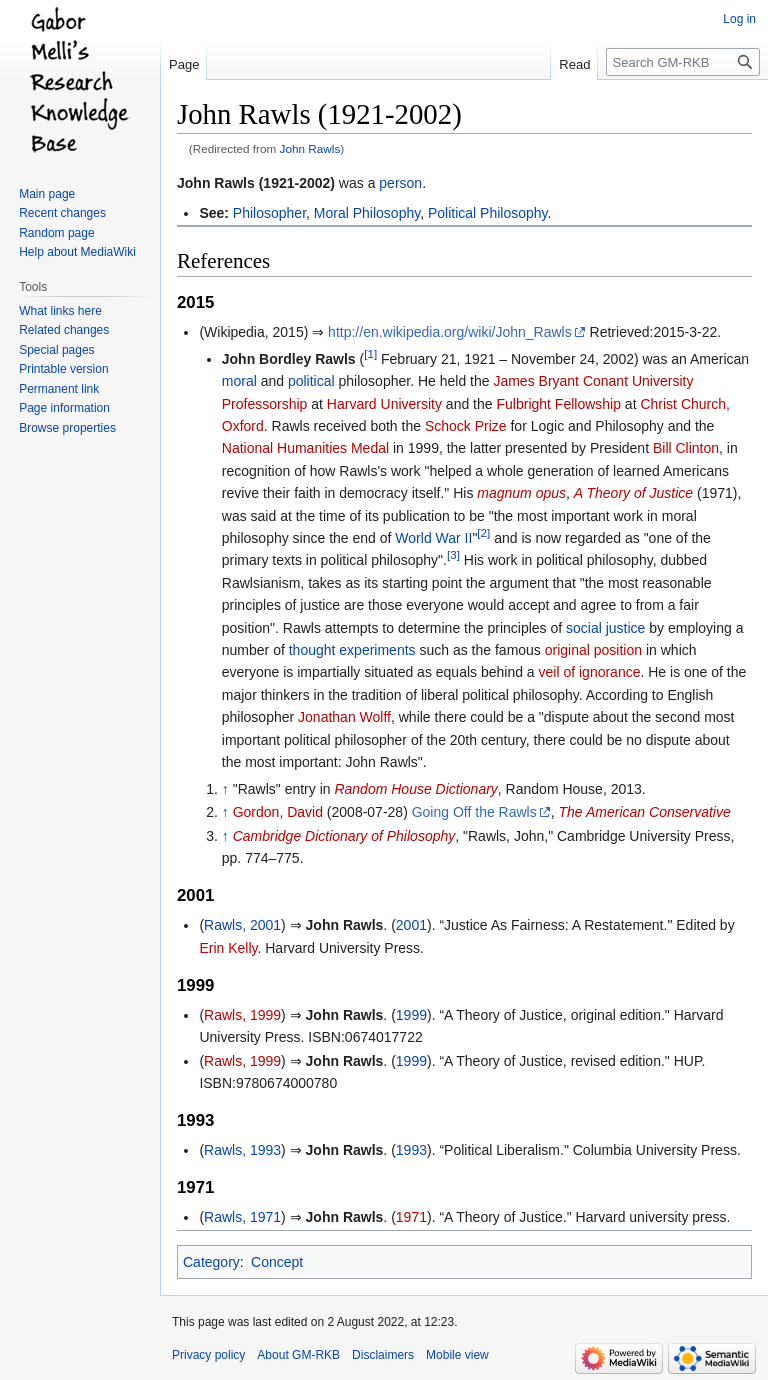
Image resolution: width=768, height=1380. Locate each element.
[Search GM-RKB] (683, 62)
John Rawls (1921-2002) (256, 183)
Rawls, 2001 (242, 925)
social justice (605, 628)
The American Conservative (645, 812)
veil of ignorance (590, 672)
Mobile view (457, 1355)
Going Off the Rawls (474, 812)
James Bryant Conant (560, 381)
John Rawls (310, 148)
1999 (411, 1015)
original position (593, 650)
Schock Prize (466, 426)
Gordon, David (278, 812)
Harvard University (384, 404)
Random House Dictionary (415, 789)
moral (239, 381)
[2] (483, 532)
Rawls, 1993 (242, 1150)
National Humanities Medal (305, 448)
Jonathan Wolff (344, 717)
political (311, 381)
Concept (277, 1262)
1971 (411, 1217)
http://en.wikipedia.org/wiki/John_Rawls (450, 332)
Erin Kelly (228, 948)
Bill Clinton (686, 448)
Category (211, 1262)
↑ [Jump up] (225, 789)
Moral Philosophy (367, 213)
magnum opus (521, 493)
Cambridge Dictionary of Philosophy (344, 836)
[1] (370, 353)
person (400, 183)
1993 (411, 1150)
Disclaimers (383, 1355)
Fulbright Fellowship (558, 404)
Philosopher (269, 213)
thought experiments (352, 650)
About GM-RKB (298, 1355)
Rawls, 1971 (242, 1217)
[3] (453, 555)
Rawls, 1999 (242, 1015)
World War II (433, 538)
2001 (411, 925)
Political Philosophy (488, 213)
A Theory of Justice (633, 493)
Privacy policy (208, 1355)
